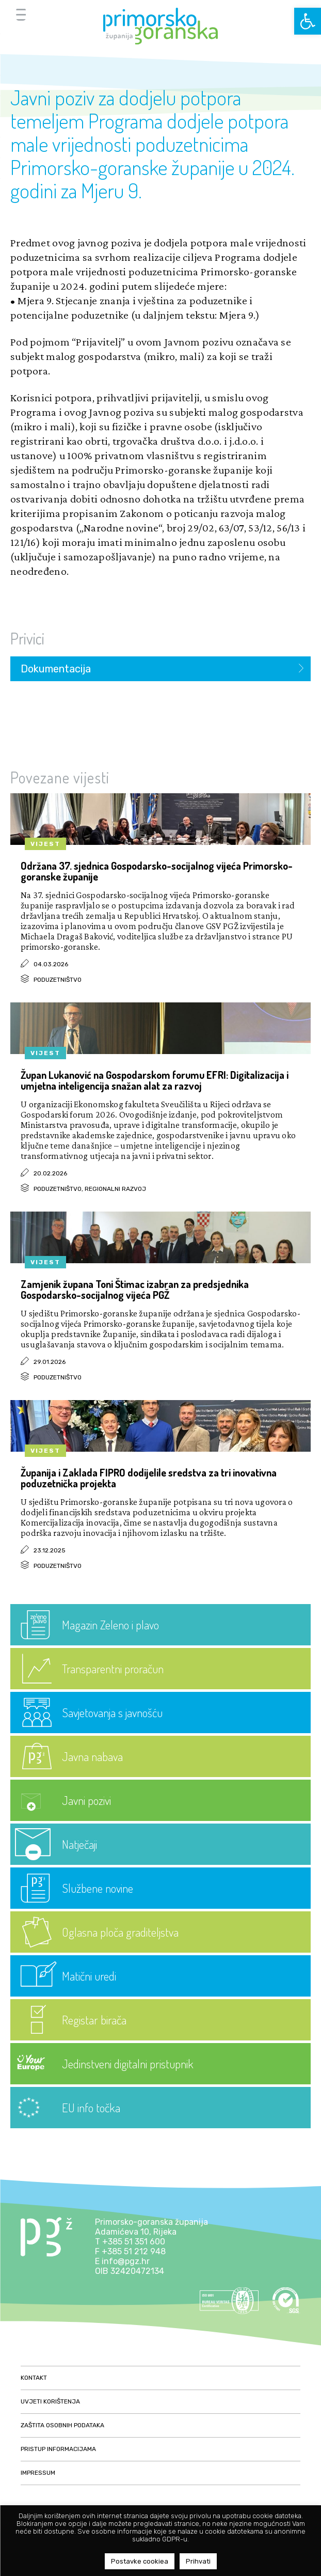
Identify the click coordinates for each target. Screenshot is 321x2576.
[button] (307, 21)
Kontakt (34, 2377)
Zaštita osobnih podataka (62, 2425)
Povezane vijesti (59, 777)
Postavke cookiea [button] (139, 2561)
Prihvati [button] (198, 2561)
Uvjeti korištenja (50, 2401)
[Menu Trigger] (21, 14)
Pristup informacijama (58, 2449)
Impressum (38, 2472)
